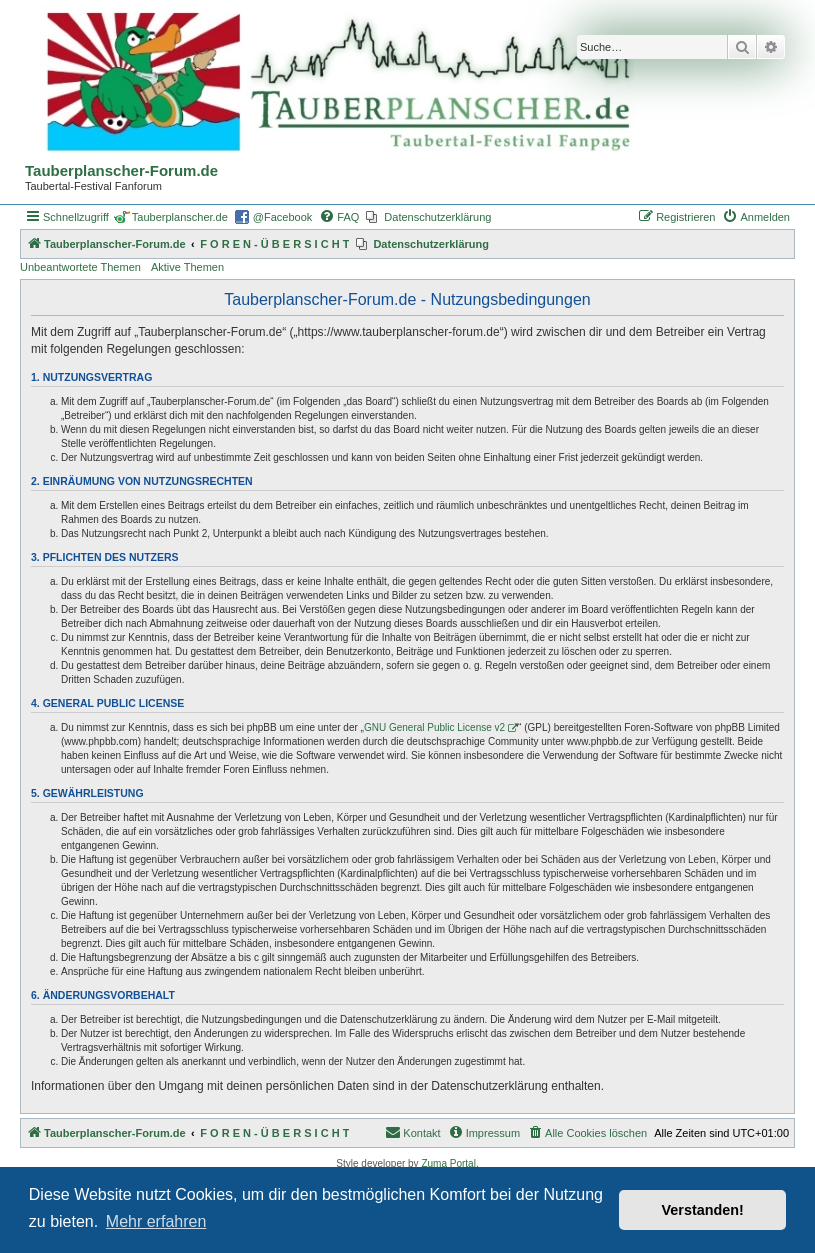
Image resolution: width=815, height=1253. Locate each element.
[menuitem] (339, 217)
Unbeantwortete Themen (80, 267)
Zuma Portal (448, 1163)
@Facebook (282, 217)
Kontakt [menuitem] (412, 1132)
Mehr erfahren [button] (156, 1221)
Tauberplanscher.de (180, 217)
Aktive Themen (187, 267)
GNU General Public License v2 (434, 727)
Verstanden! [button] (703, 1210)
